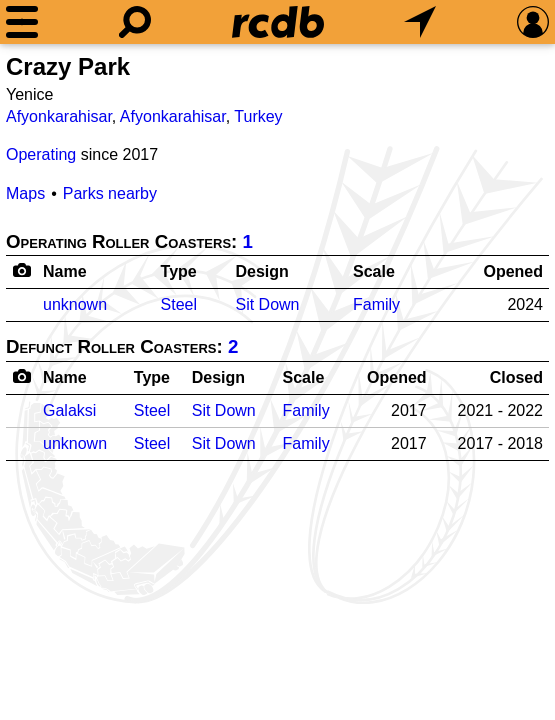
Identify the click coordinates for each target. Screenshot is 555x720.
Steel (179, 304)
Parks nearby (110, 193)
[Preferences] (533, 22)
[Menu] (22, 22)
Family (376, 304)
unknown (75, 304)
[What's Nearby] (420, 22)
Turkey (258, 116)
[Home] (278, 22)
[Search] (135, 22)
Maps (25, 193)
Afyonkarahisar (59, 116)
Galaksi (69, 410)
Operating (41, 154)
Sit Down (267, 304)
